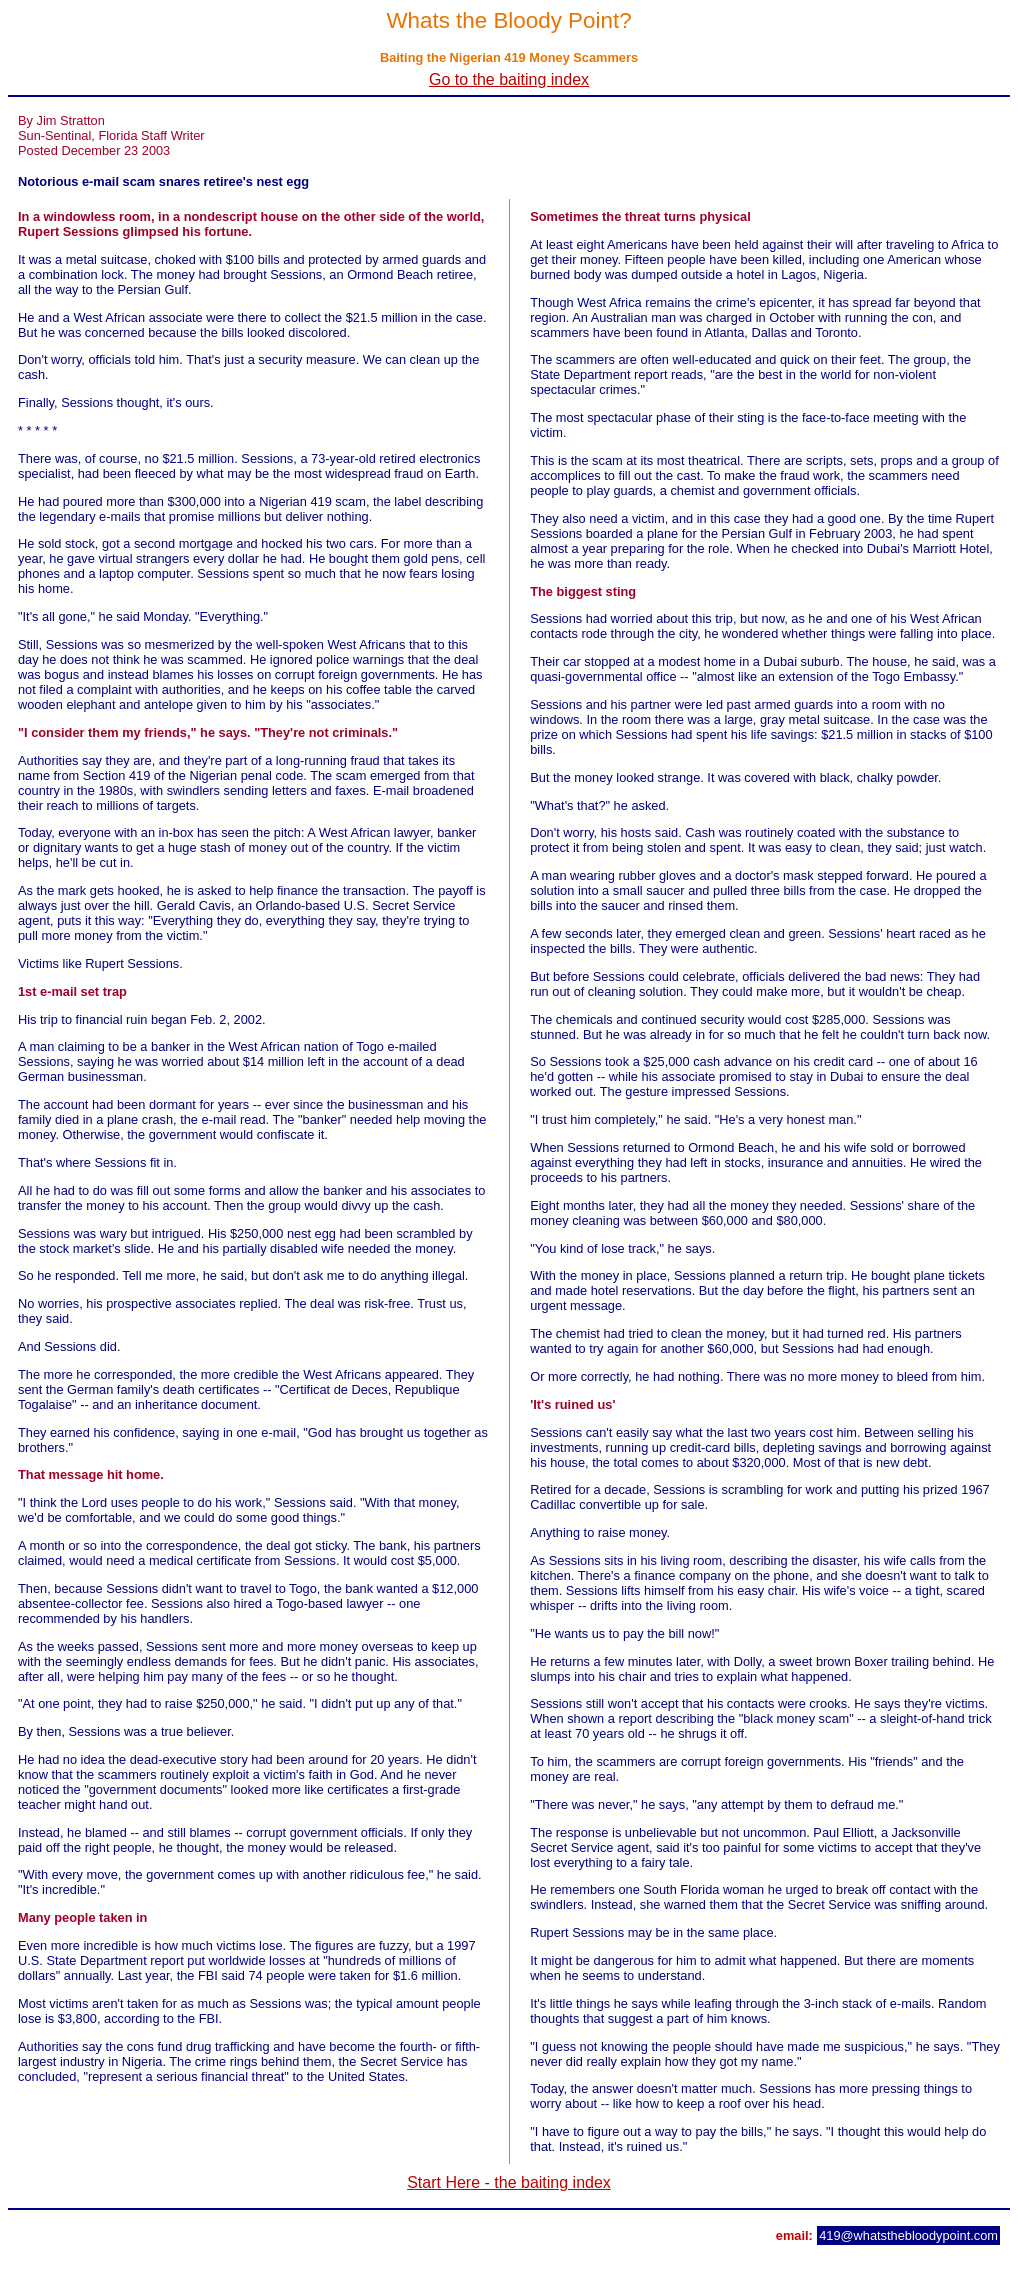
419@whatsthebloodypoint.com (908, 2235)
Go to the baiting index (509, 79)
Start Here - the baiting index (509, 2182)
